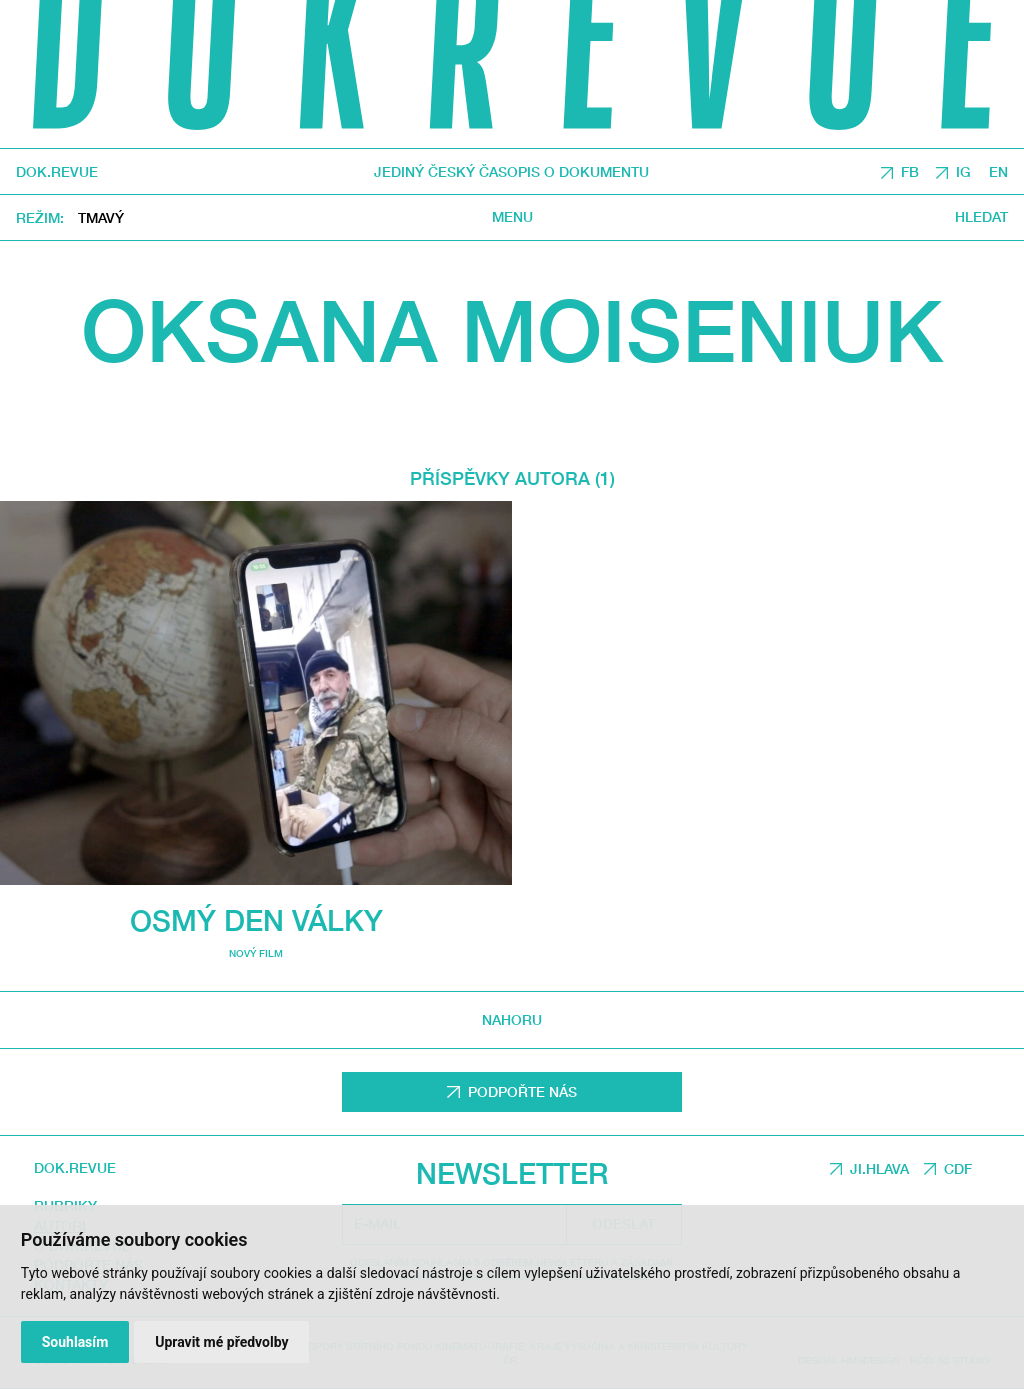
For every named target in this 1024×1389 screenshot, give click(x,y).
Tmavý (101, 217)
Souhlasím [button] (75, 1342)
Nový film (256, 953)
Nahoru (512, 1019)
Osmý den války (256, 920)
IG (963, 171)
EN (998, 171)
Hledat (981, 217)
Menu (512, 217)
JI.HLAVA (879, 1168)
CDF (958, 1168)
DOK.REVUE (57, 172)
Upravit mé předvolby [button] (221, 1342)
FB (910, 171)
